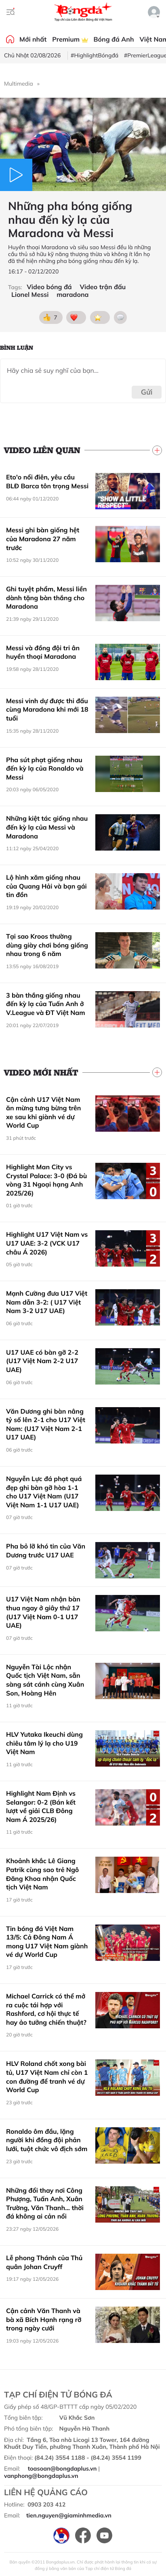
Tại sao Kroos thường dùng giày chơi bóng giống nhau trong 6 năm (47, 945)
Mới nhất (32, 39)
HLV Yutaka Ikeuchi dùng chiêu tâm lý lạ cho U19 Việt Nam (44, 1743)
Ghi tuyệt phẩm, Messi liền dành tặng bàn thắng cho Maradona (46, 597)
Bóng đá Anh (114, 39)
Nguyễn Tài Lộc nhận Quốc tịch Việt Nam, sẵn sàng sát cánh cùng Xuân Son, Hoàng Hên (45, 1680)
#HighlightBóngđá (94, 55)
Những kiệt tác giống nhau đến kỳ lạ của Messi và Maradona (47, 827)
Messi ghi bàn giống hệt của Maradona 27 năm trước (42, 538)
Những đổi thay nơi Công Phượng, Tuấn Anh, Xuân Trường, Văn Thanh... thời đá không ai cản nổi (45, 2203)
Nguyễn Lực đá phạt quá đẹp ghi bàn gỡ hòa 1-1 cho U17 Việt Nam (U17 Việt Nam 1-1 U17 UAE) (44, 1492)
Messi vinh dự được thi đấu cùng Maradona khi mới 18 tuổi (47, 709)
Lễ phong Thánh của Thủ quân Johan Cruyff (44, 2262)
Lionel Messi (29, 294)
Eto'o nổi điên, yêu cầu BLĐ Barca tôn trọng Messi (47, 481)
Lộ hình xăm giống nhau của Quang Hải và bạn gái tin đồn (46, 886)
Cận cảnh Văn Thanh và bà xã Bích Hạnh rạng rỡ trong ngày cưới (44, 2319)
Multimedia (18, 83)
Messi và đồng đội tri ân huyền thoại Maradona (43, 652)
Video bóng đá (49, 287)
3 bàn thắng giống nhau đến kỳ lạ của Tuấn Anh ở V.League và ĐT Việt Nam (45, 1004)
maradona (72, 294)
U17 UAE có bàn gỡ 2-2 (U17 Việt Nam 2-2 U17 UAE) (42, 1361)
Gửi (147, 392)
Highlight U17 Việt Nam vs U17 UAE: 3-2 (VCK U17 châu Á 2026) (47, 1243)
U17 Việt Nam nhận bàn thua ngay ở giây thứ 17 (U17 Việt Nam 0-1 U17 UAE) (43, 1612)
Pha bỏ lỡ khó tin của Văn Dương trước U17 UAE (45, 1550)
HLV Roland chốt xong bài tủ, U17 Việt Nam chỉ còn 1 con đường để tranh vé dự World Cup (47, 2076)
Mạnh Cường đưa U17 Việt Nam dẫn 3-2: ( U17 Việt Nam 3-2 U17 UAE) (46, 1302)
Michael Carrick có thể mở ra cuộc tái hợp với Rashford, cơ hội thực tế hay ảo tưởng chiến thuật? (46, 2009)
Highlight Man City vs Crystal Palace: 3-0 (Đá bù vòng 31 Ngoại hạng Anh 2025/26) (46, 1180)
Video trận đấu (103, 287)
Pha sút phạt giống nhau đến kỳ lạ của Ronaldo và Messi (45, 768)
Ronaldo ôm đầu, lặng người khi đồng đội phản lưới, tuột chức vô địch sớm (46, 2140)
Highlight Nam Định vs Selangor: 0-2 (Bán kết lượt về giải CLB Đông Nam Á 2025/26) (41, 1806)
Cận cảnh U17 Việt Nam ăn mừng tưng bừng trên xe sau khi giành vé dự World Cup (43, 1112)
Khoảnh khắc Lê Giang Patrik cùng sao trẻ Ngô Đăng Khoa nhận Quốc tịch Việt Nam (42, 1874)
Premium (70, 39)
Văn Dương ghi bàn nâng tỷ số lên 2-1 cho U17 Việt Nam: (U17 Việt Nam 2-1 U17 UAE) (45, 1424)
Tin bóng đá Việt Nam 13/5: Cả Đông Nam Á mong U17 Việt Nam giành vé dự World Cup (47, 1942)
